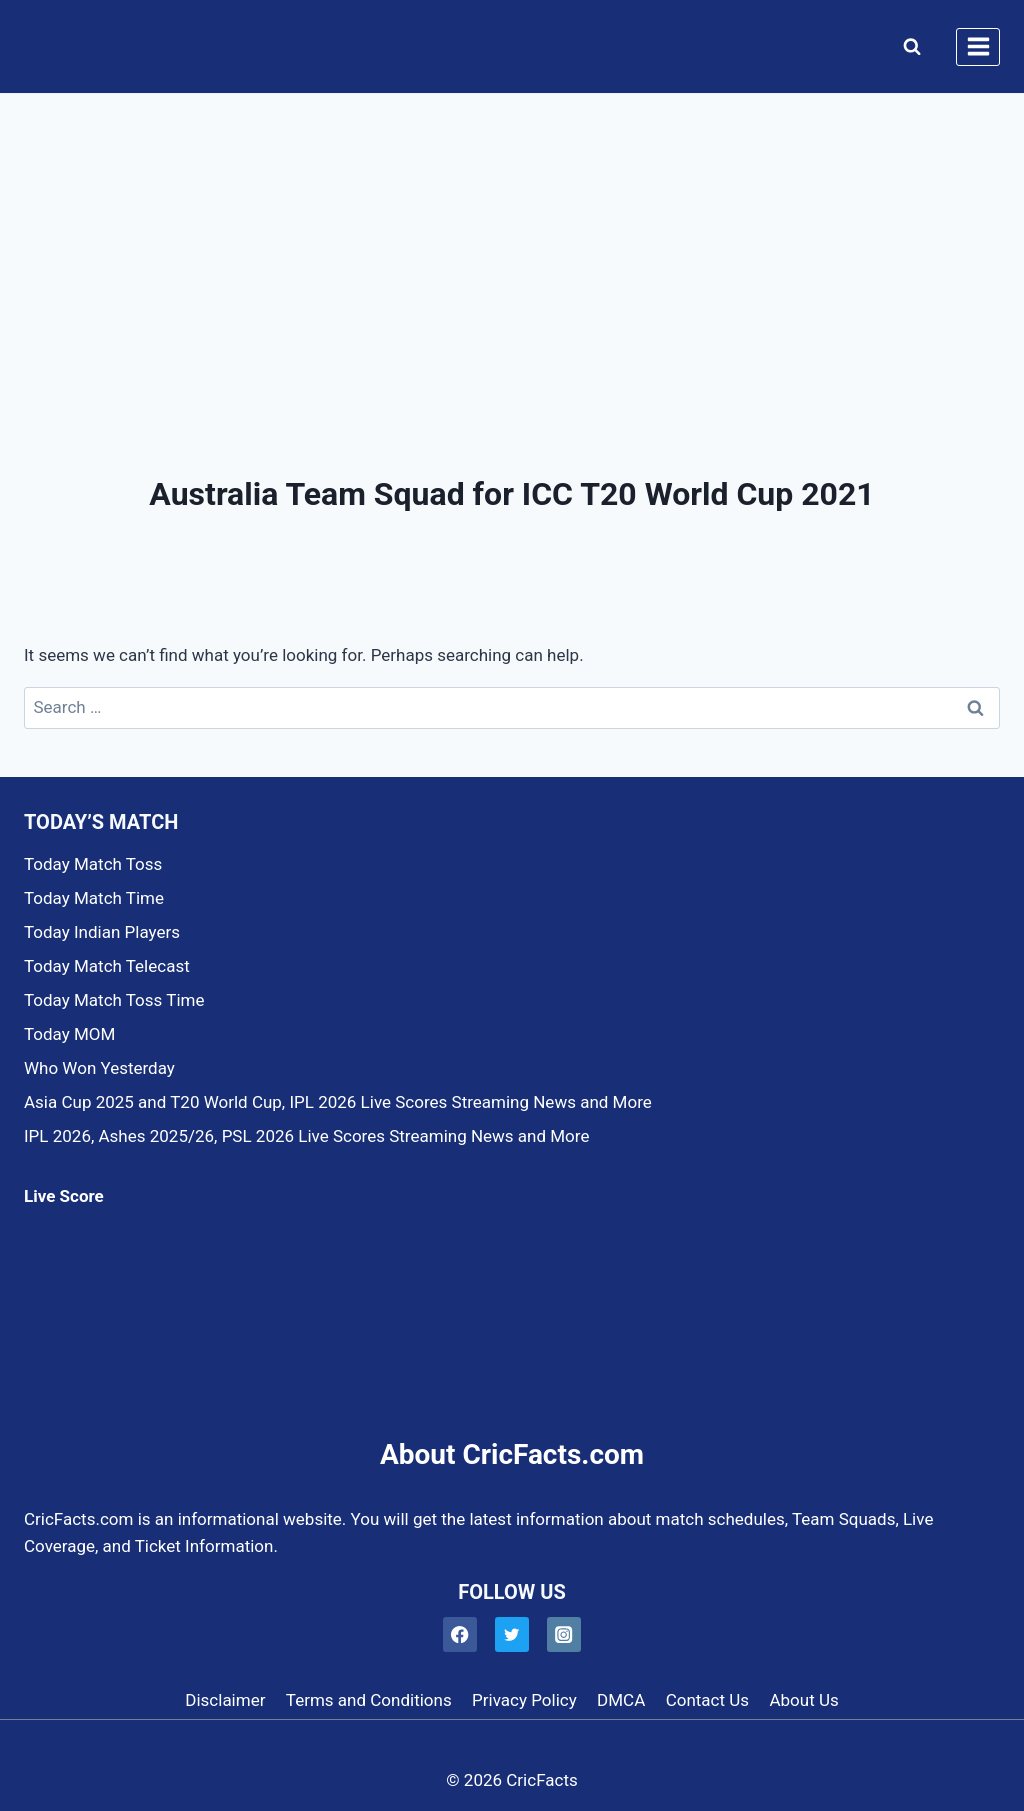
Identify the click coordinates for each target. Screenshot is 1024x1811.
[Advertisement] (512, 244)
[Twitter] (512, 1634)
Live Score (64, 1196)
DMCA (621, 1700)
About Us (803, 1700)
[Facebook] (460, 1634)
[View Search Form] (907, 47)
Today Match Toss (93, 864)
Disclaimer (225, 1700)
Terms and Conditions (369, 1700)
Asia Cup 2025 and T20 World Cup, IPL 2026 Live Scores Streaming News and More (338, 1102)
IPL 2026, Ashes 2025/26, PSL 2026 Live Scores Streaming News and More (306, 1136)
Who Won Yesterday (99, 1068)
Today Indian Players (102, 932)
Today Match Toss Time (114, 1000)
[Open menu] (978, 47)
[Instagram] (564, 1634)
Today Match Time (94, 898)
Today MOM (69, 1034)
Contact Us (707, 1700)
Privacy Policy (524, 1700)
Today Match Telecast (107, 966)
